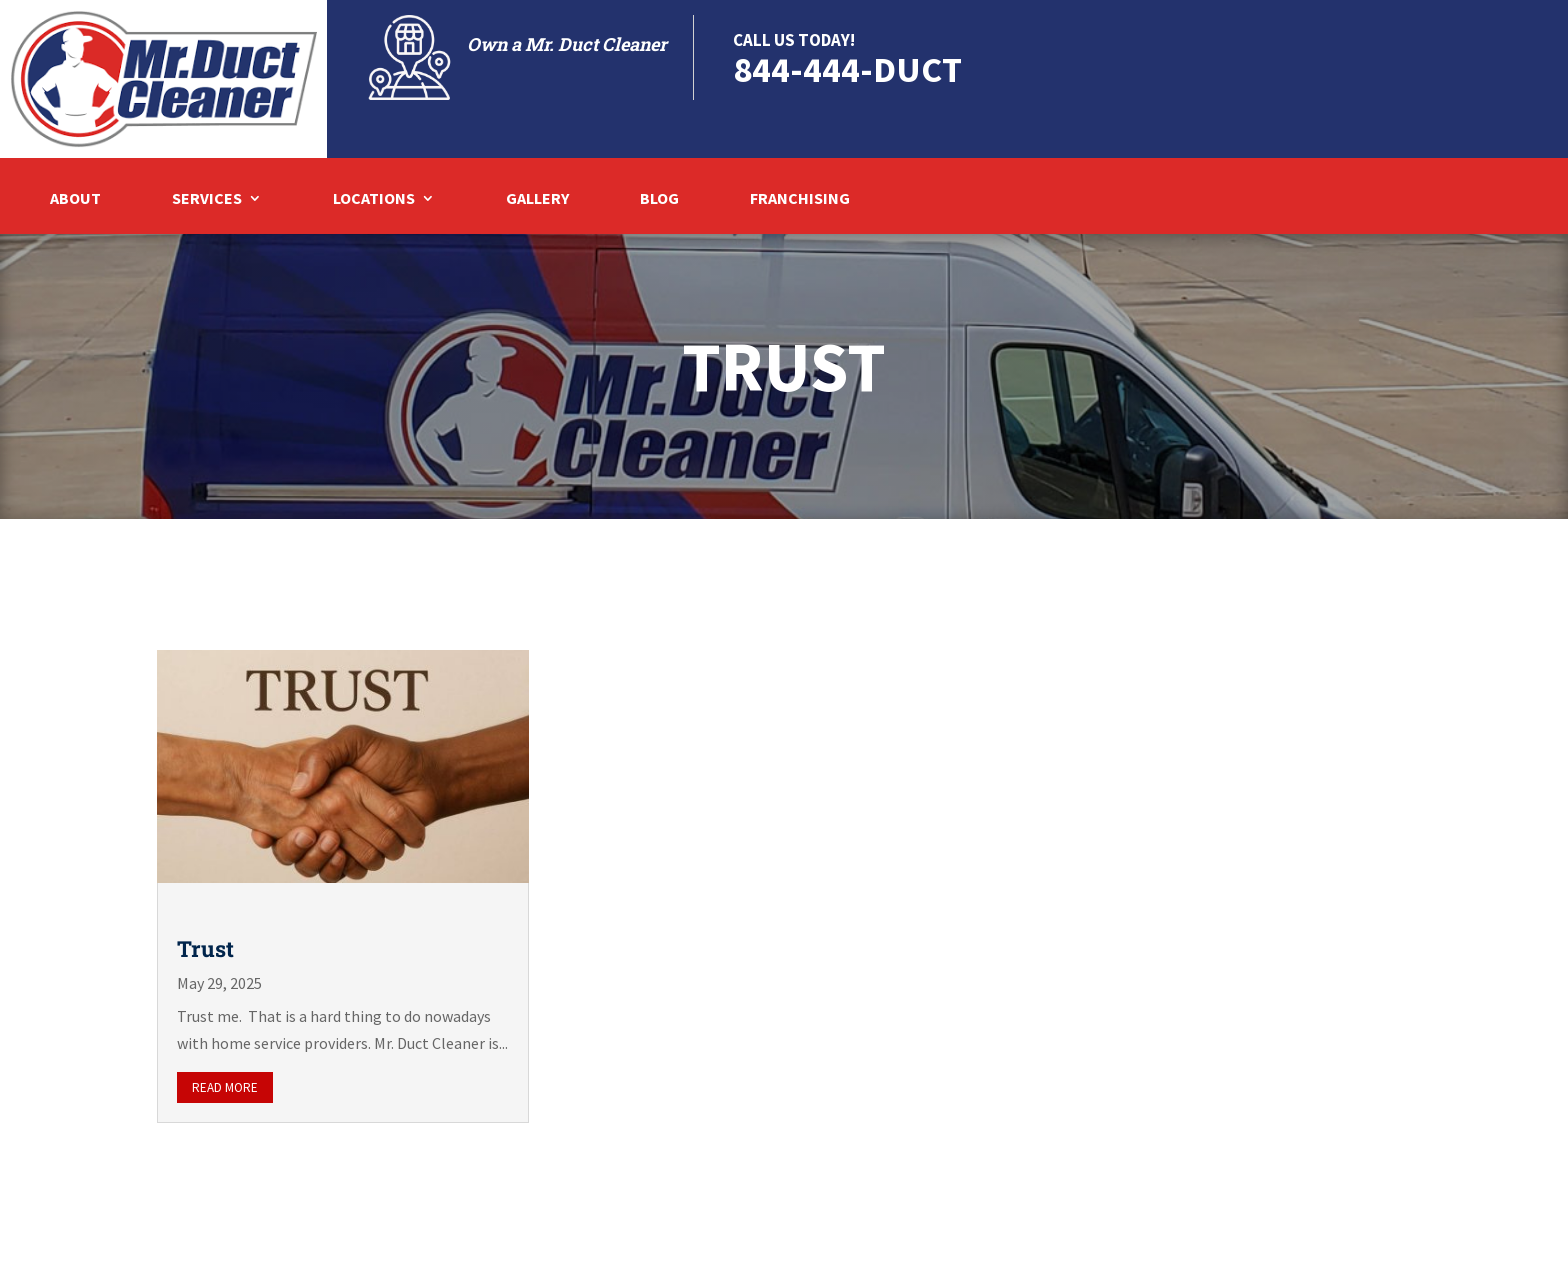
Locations (374, 199)
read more (225, 1087)
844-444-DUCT (847, 69)
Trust (205, 948)
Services (207, 199)
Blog (659, 199)
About (75, 199)
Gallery (537, 199)
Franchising (800, 199)
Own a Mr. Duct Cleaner (567, 44)
